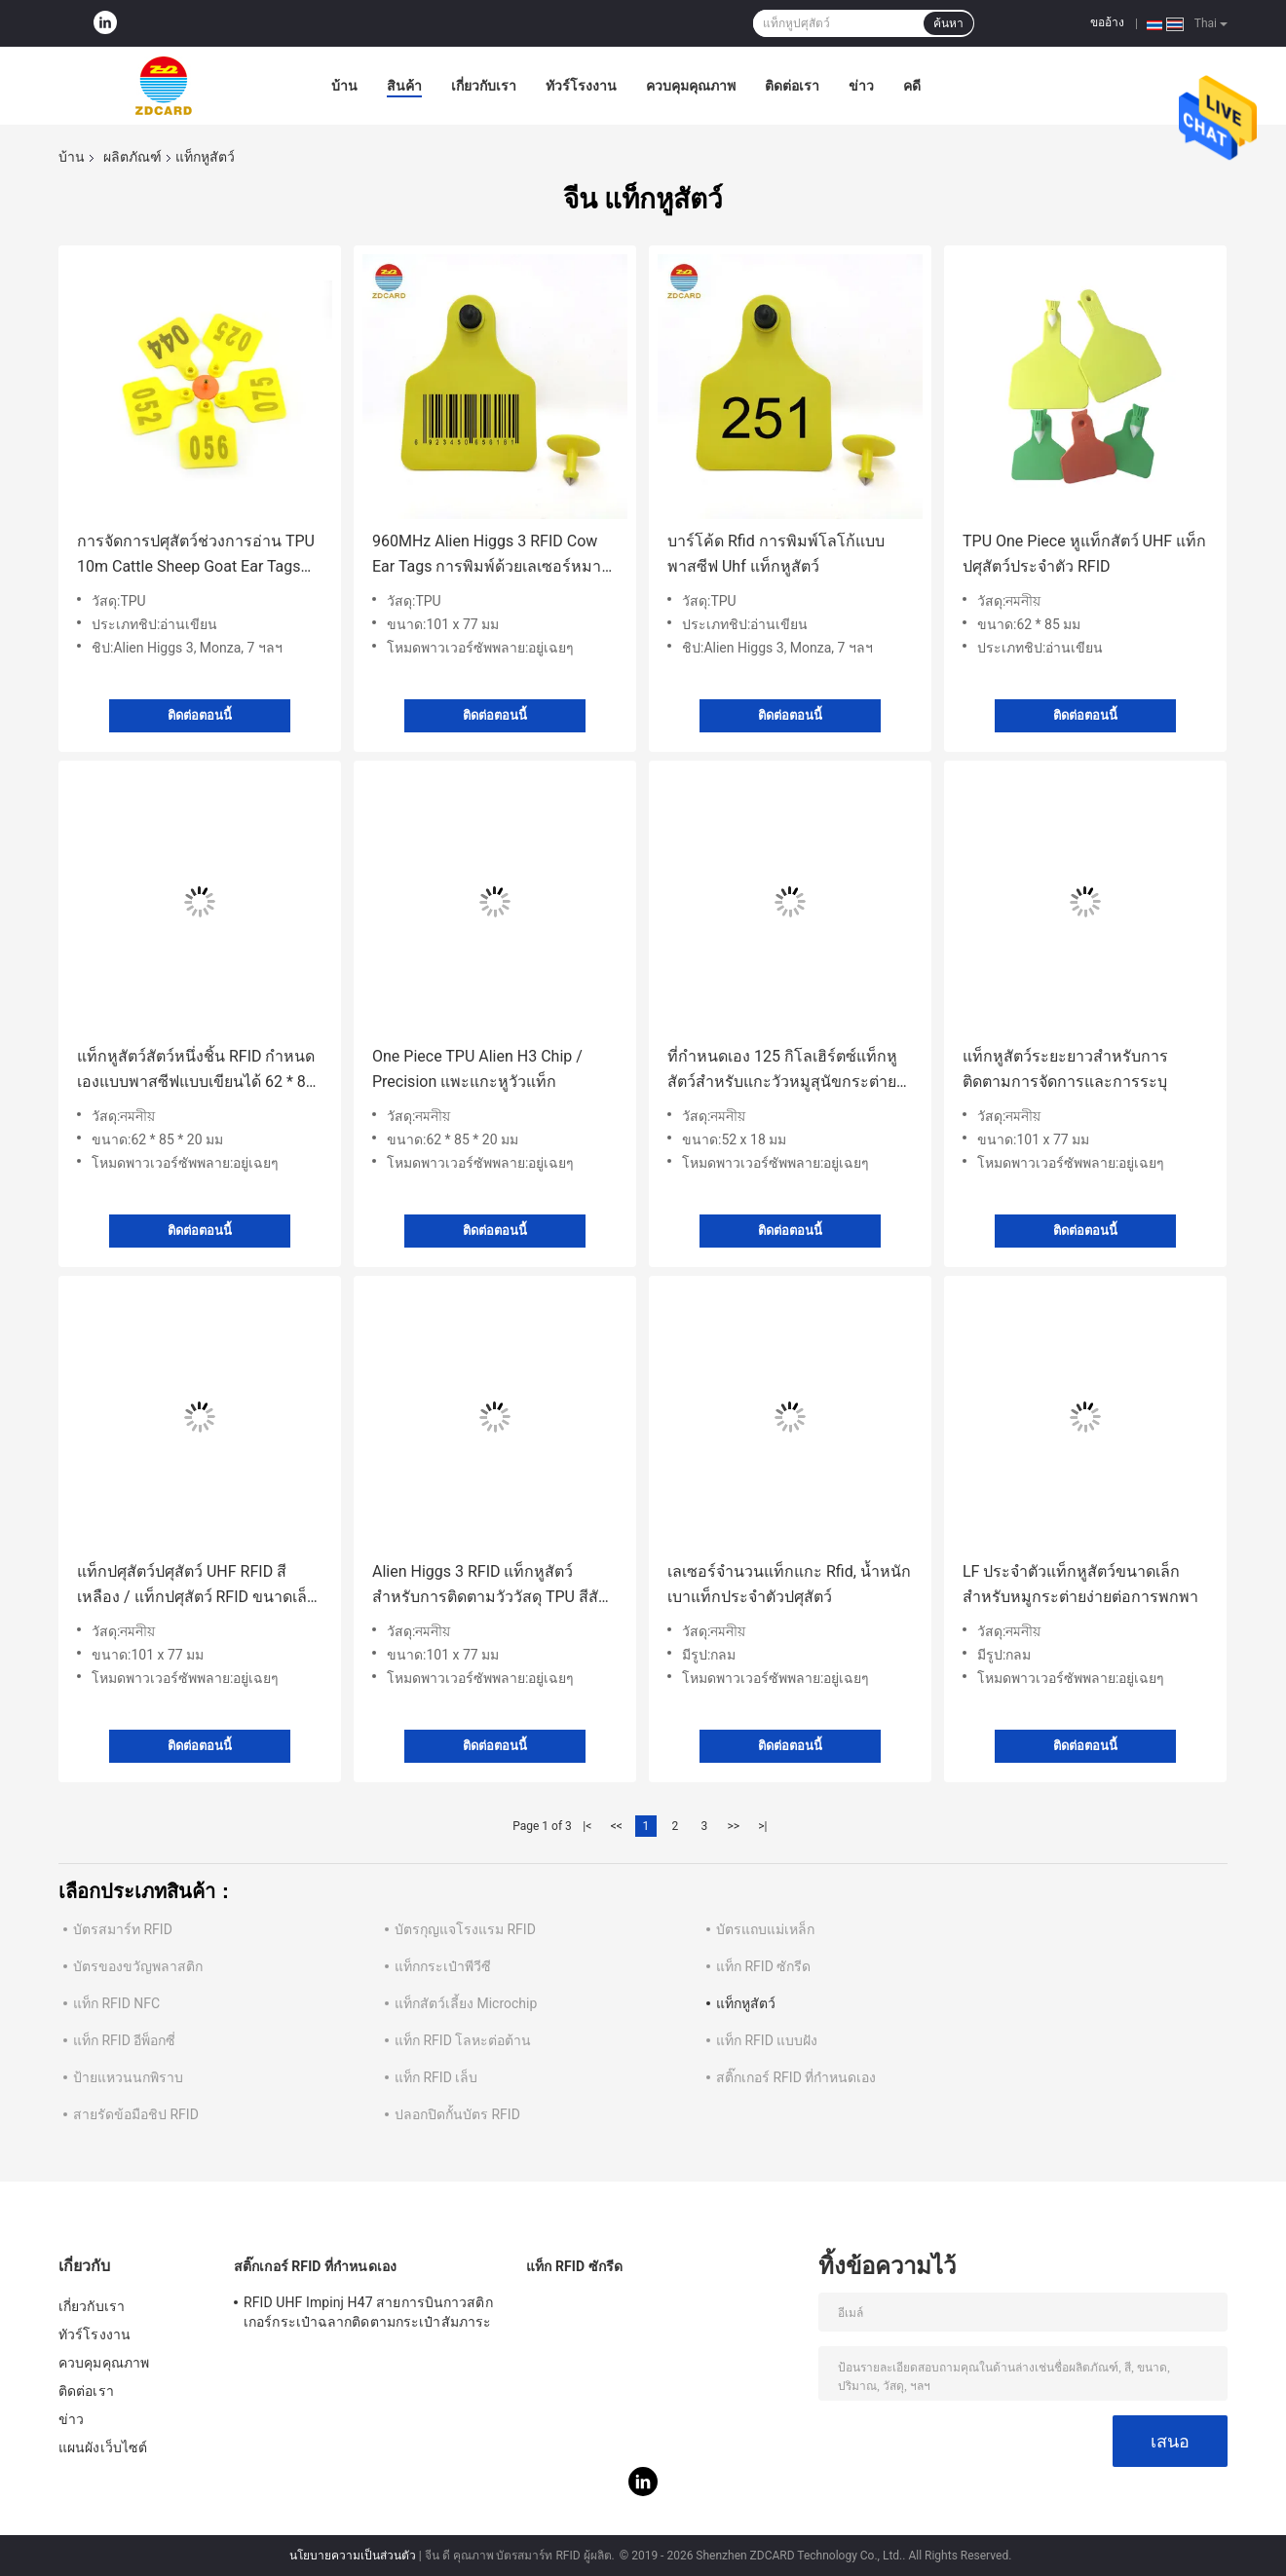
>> (733, 1826)
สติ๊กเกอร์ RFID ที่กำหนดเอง (796, 2077)
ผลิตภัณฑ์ (132, 157)
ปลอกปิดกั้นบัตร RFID (457, 2114)
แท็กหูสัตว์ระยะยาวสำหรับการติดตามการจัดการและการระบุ (1065, 1069)
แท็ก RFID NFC (116, 2003)
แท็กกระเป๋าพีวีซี (443, 1966)
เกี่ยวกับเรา (483, 85)
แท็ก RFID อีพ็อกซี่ (124, 2040)
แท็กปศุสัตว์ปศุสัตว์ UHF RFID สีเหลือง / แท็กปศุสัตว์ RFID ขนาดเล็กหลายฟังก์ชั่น (197, 1586)
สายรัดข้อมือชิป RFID (136, 2114)
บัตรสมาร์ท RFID (122, 1929)
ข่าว (861, 85)
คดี (912, 85)
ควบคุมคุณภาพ (691, 85)
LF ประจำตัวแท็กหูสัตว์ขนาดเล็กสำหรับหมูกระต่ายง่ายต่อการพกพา (1080, 1584)
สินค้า (404, 85)
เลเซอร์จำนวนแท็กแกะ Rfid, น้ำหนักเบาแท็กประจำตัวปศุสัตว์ (789, 1584)
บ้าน (344, 85)
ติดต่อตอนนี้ (200, 715)
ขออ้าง (1107, 22)
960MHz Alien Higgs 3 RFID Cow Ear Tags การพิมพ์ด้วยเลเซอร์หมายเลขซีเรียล (491, 555)
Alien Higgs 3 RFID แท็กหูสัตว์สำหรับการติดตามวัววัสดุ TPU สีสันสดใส (490, 1586)
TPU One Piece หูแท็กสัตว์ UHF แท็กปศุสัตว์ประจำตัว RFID (1084, 554)
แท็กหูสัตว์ (745, 2003)
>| (762, 1826)
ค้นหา (948, 23)
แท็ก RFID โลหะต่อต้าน (463, 2040)
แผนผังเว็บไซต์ (102, 2447)
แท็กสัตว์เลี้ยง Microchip (466, 2003)
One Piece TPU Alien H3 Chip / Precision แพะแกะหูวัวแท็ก (477, 1069)
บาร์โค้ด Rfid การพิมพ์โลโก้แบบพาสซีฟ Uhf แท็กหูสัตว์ (776, 554)
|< (587, 1826)
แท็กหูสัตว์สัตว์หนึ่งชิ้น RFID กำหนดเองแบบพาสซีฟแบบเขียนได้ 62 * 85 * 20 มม (196, 1071)
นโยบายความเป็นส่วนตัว (352, 2555)
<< (617, 1826)
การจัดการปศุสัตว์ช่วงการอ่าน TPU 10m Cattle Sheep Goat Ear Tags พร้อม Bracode (196, 555)
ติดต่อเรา (792, 85)
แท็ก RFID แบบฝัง (766, 2040)
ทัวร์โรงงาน (581, 85)
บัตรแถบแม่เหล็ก (765, 1929)
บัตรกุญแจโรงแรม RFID (465, 1929)
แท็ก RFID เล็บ (436, 2077)
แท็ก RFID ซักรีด (763, 1966)
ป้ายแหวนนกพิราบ (128, 2077)
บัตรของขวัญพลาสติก (138, 1966)
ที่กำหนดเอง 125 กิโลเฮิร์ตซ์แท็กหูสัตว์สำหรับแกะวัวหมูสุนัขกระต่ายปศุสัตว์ (782, 1071)
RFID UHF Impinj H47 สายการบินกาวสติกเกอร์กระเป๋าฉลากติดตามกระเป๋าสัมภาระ (368, 2312)
